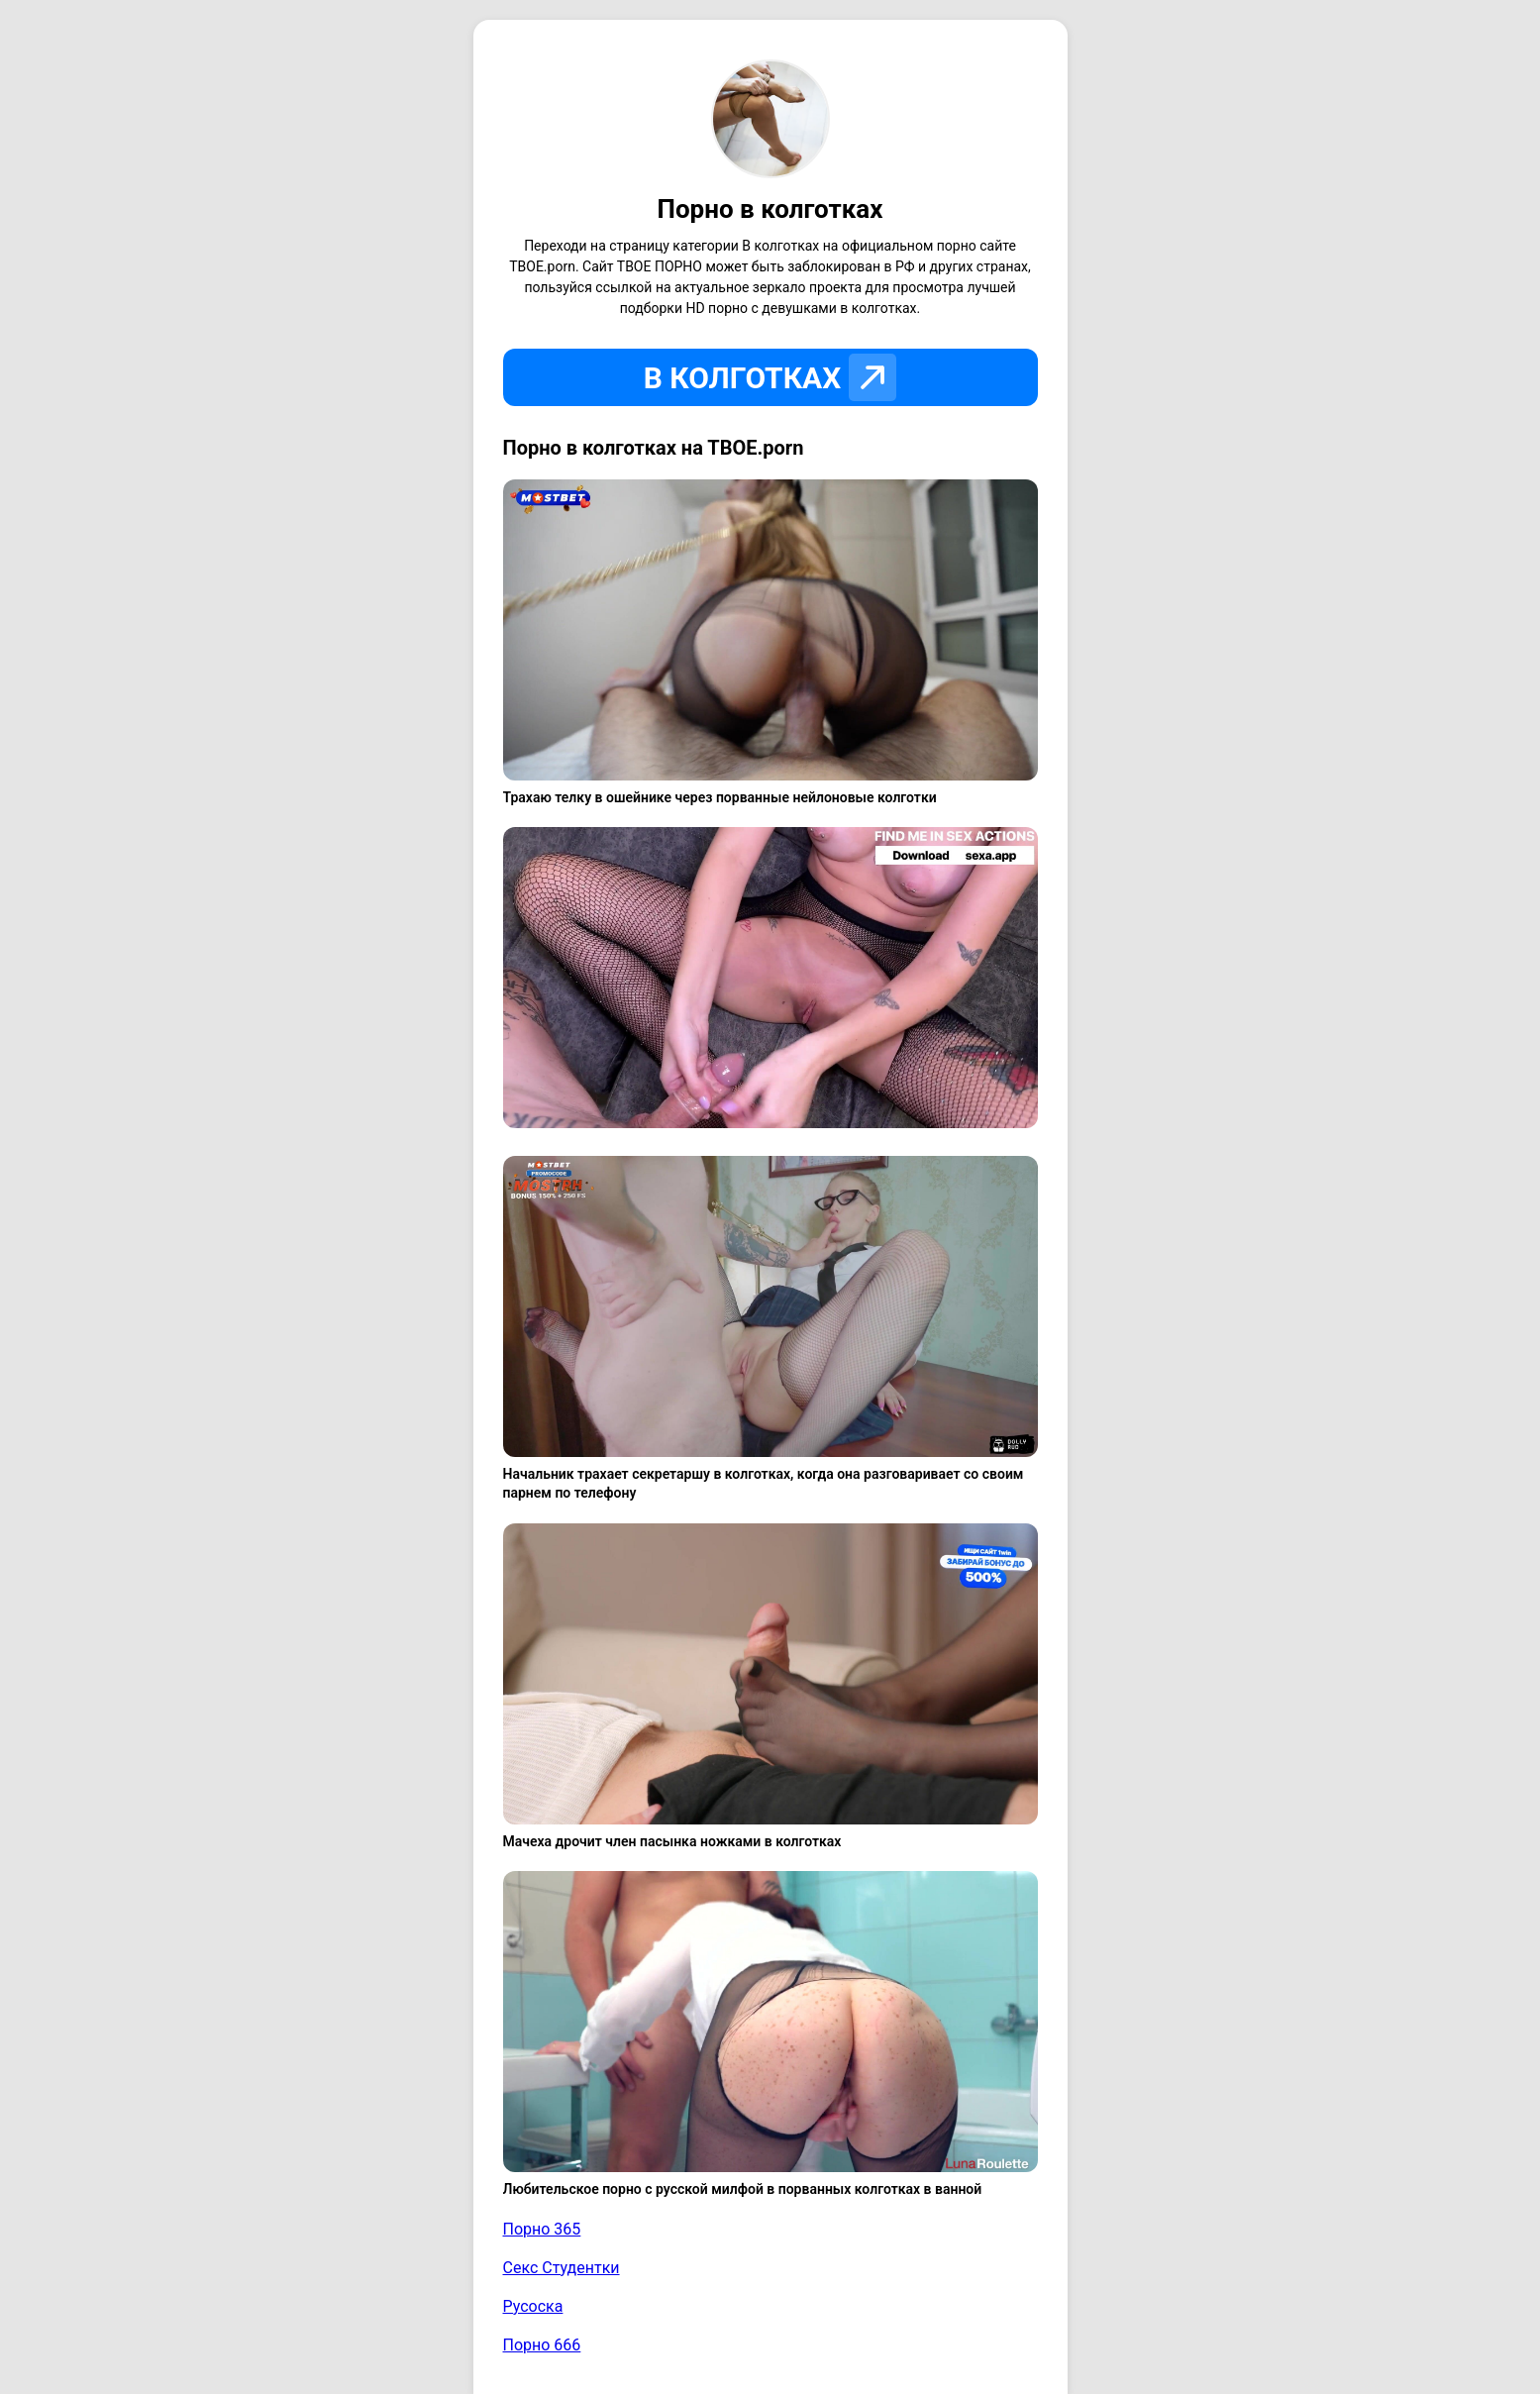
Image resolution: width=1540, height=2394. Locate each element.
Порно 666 (542, 2345)
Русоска (533, 2306)
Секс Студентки (561, 2267)
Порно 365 (542, 2229)
